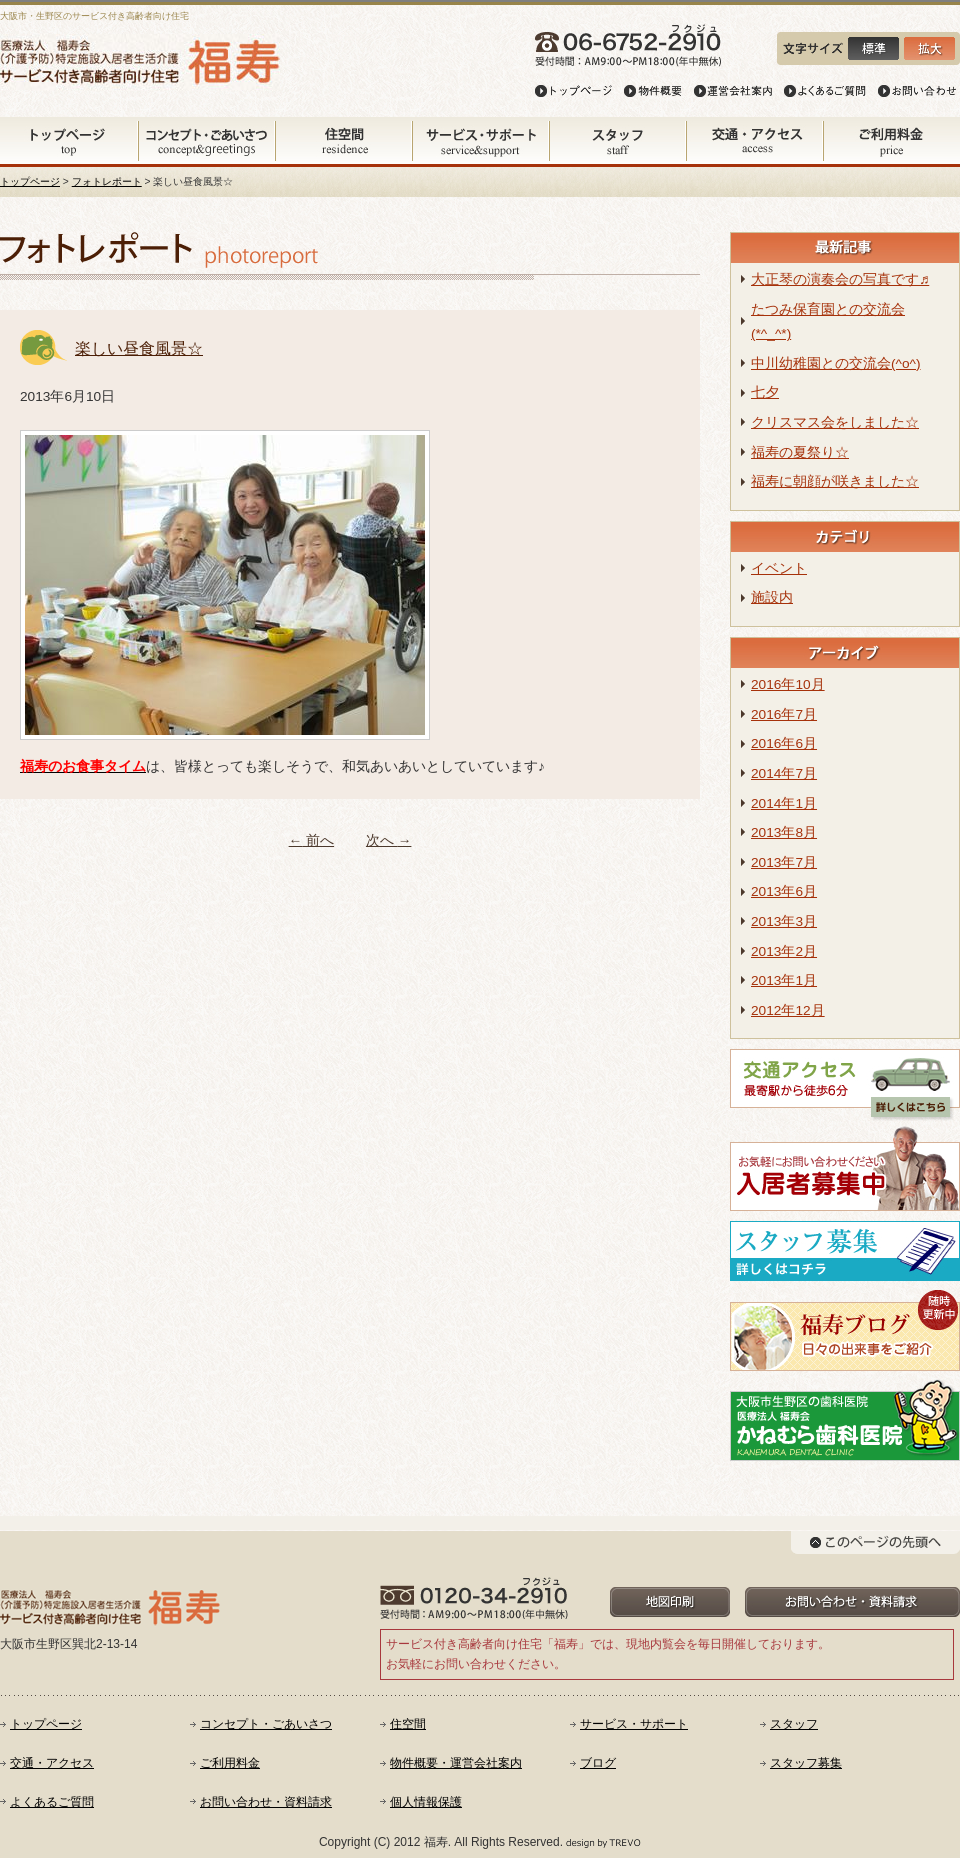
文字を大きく (925, 48)
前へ (311, 840)
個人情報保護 (426, 1802)
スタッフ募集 (806, 1763)
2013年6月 (784, 891)
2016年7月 (784, 714)
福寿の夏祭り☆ (800, 452)
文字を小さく (873, 48)
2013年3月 (784, 921)
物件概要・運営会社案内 (456, 1763)
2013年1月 (784, 980)
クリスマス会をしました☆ (835, 422)
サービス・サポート (634, 1724)
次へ (388, 840)
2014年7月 (784, 773)
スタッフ (794, 1724)
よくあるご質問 (52, 1802)
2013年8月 (784, 832)
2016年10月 (788, 684)
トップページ (30, 181)
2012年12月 (788, 1010)
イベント (779, 568)
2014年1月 (784, 803)
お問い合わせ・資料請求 (266, 1802)
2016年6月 (784, 743)
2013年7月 (784, 862)
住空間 (408, 1724)
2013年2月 (784, 951)
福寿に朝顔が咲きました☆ (835, 481)
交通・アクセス (52, 1763)
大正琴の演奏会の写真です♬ (840, 279)
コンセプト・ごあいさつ (266, 1724)
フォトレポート (107, 181)
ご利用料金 (230, 1763)
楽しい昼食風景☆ (139, 348)
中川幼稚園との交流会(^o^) (836, 363)
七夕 (765, 392)
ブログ (598, 1763)
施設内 (772, 597)
